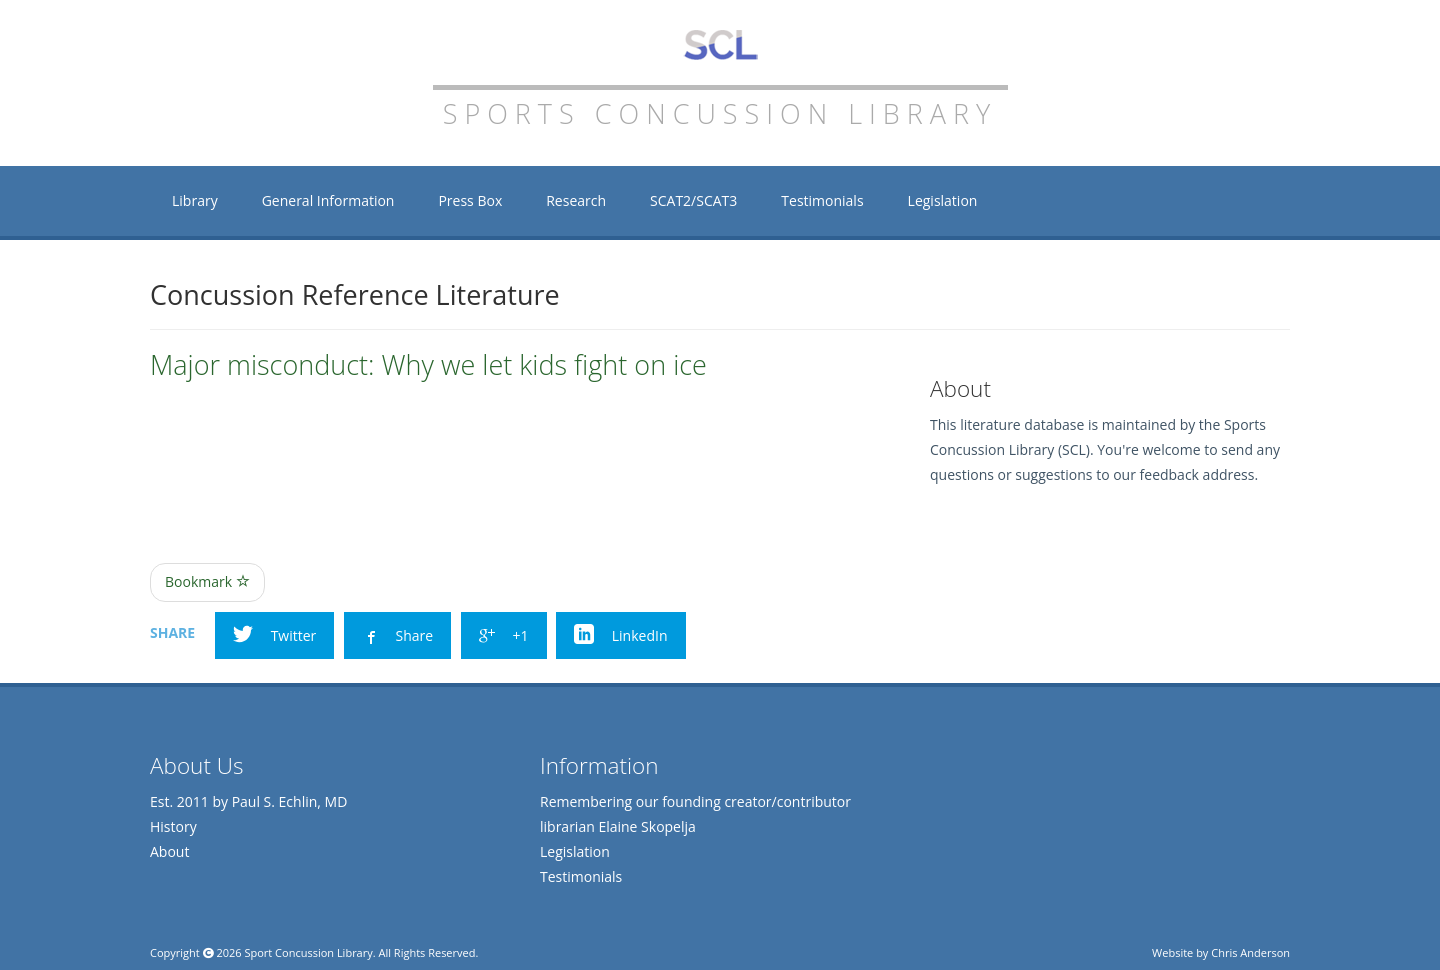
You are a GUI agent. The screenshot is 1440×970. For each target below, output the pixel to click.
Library (195, 200)
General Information (328, 200)
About (169, 851)
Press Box (470, 200)
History (173, 826)
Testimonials (822, 200)
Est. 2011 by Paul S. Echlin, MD (248, 801)
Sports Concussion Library (720, 45)
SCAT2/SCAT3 (693, 200)
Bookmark (207, 581)
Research (576, 200)
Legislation (943, 200)
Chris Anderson (1250, 952)
